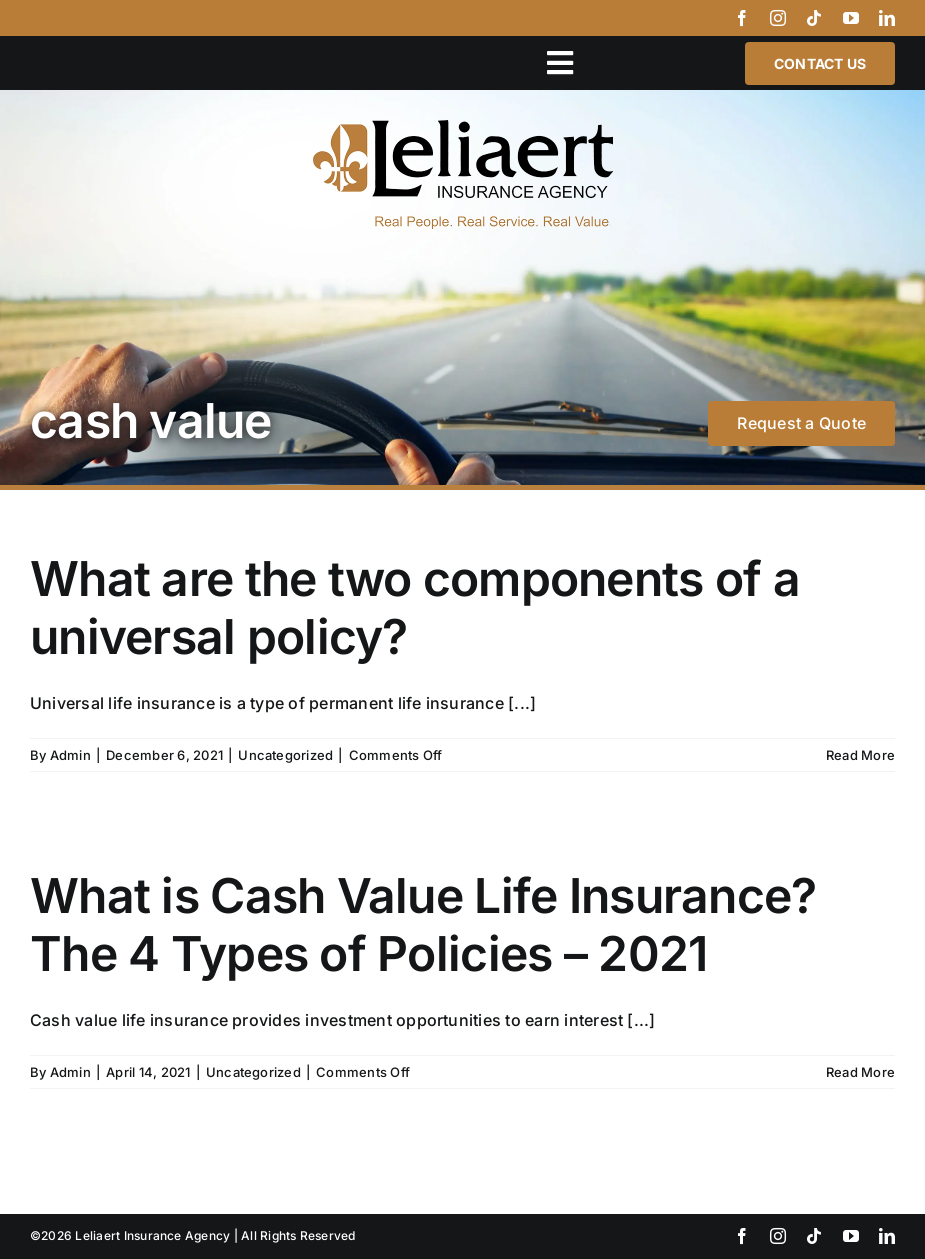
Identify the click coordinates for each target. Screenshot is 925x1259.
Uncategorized (285, 755)
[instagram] (778, 18)
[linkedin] (887, 18)
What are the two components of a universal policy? (415, 607)
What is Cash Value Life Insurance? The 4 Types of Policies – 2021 (423, 924)
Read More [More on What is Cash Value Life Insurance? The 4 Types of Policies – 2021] (860, 1072)
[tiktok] (814, 18)
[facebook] (742, 18)
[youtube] (851, 18)
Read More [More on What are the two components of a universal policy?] (860, 755)
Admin (70, 755)
